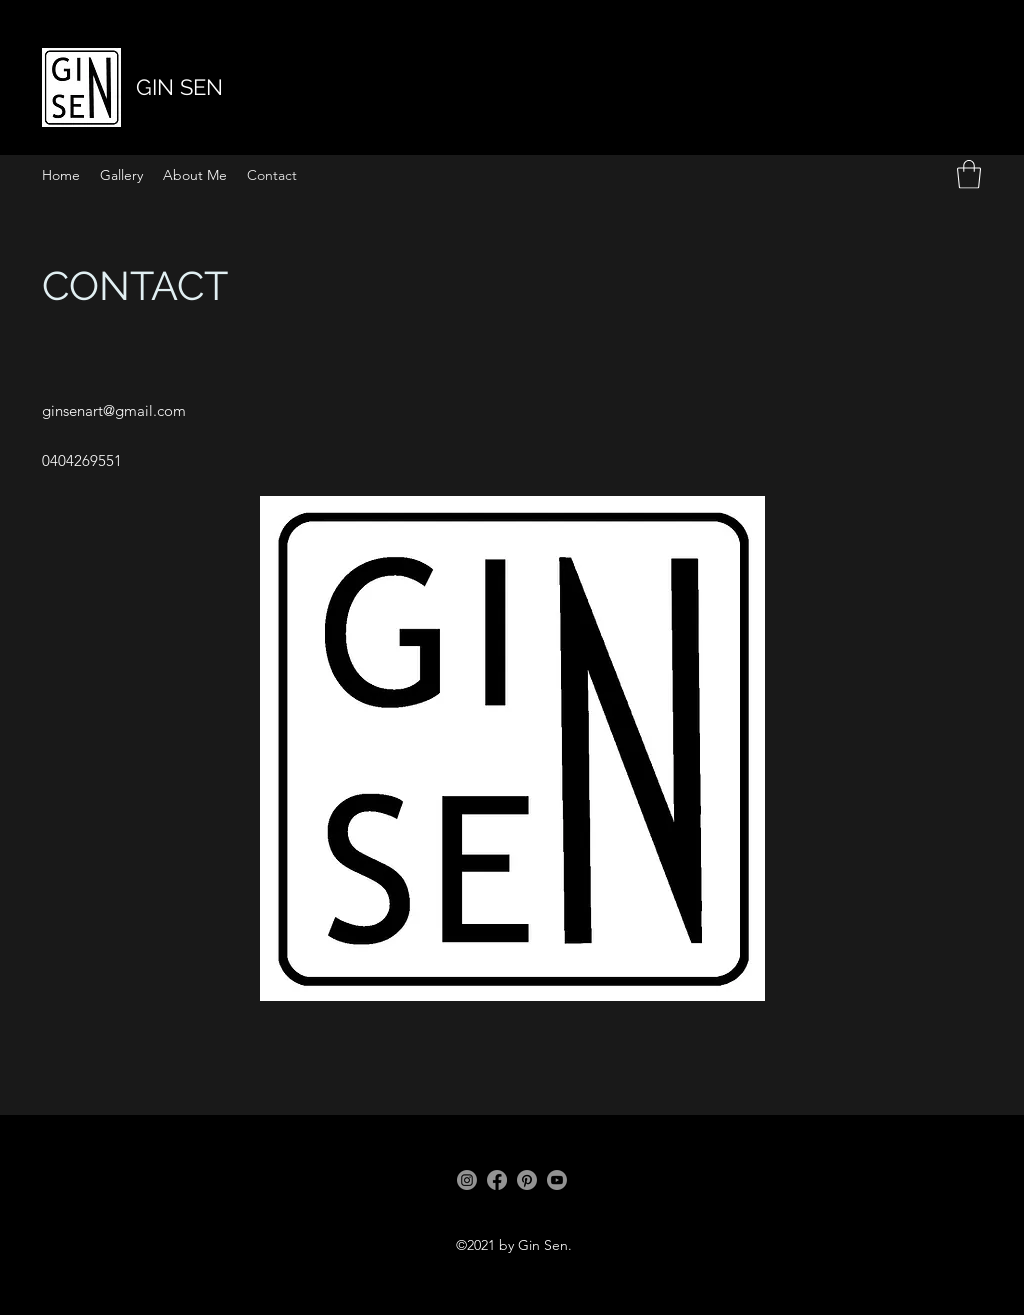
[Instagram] (467, 1180)
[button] (969, 174)
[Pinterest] (527, 1180)
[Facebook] (497, 1180)
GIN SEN (179, 87)
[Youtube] (557, 1180)
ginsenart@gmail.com (114, 410)
